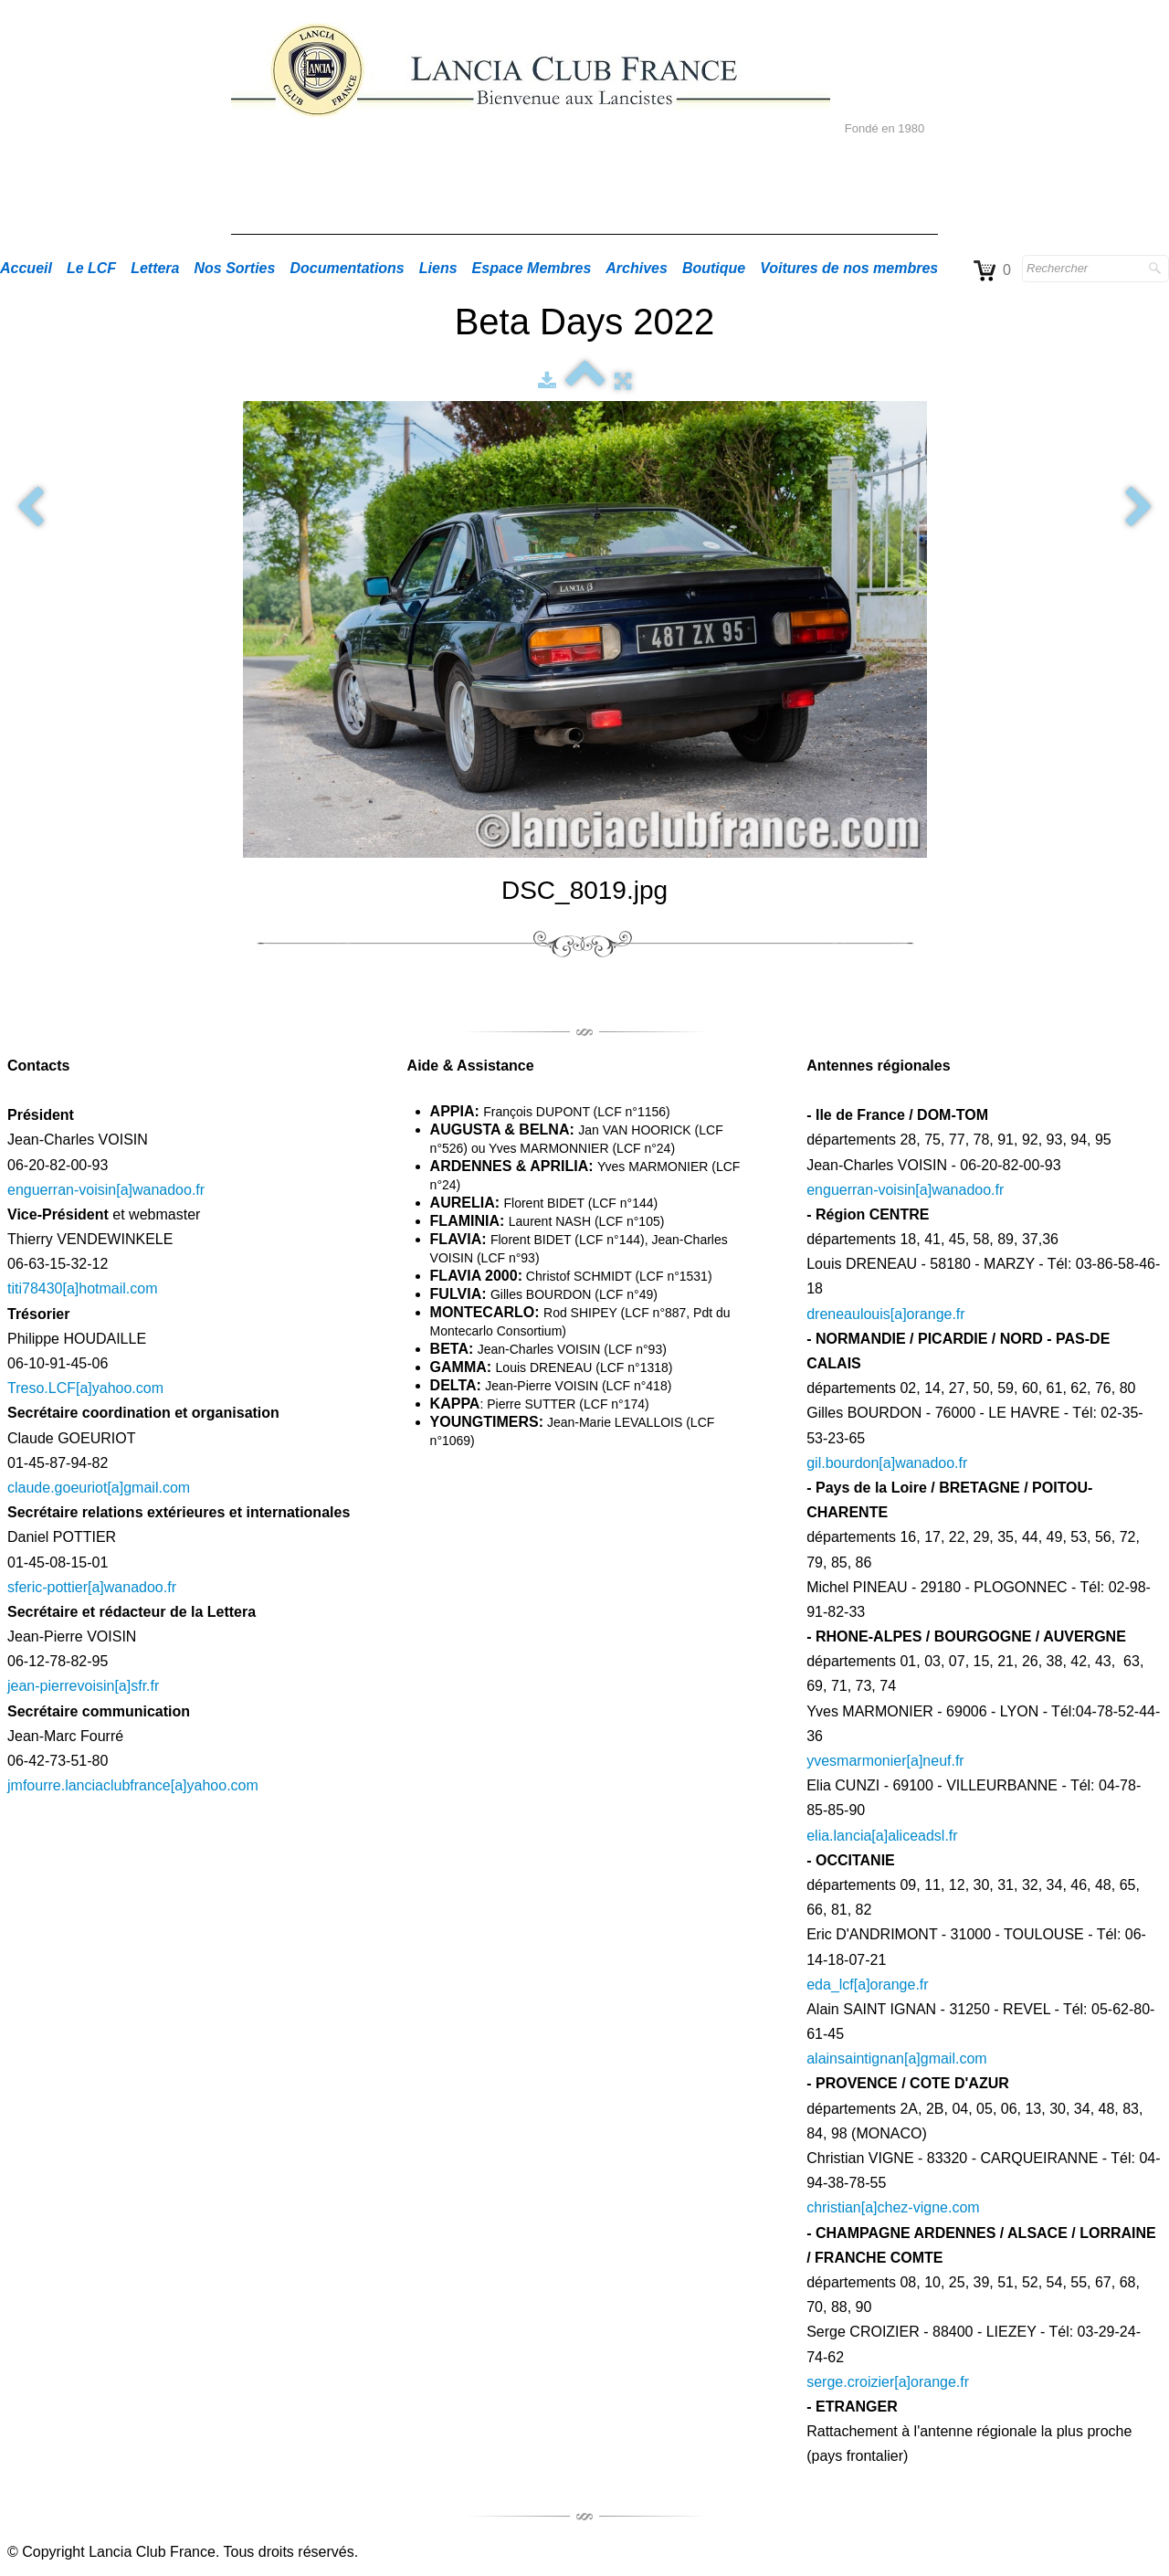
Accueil (26, 268)
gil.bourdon (842, 1463)
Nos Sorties (235, 268)
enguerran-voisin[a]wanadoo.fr (106, 1190)
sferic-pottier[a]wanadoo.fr (91, 1587)
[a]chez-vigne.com (920, 2207)
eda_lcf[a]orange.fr (867, 1984)
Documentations (347, 268)
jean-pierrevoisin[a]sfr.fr (83, 1686)
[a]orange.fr (927, 1314)
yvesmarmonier (856, 1760)
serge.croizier (850, 2382)
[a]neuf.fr (935, 1760)
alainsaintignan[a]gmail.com (896, 2058)
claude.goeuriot (57, 1487)
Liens (438, 268)
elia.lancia (838, 1835)
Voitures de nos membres (849, 268)
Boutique (713, 268)
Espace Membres (532, 268)
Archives (637, 268)
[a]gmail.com (148, 1487)
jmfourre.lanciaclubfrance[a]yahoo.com (132, 1785)
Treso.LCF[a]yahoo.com (85, 1388)
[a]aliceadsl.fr (914, 1835)
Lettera (155, 268)
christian (833, 2207)
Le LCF (91, 268)
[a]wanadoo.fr (923, 1463)
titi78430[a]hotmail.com (82, 1288)
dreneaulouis (848, 1314)
